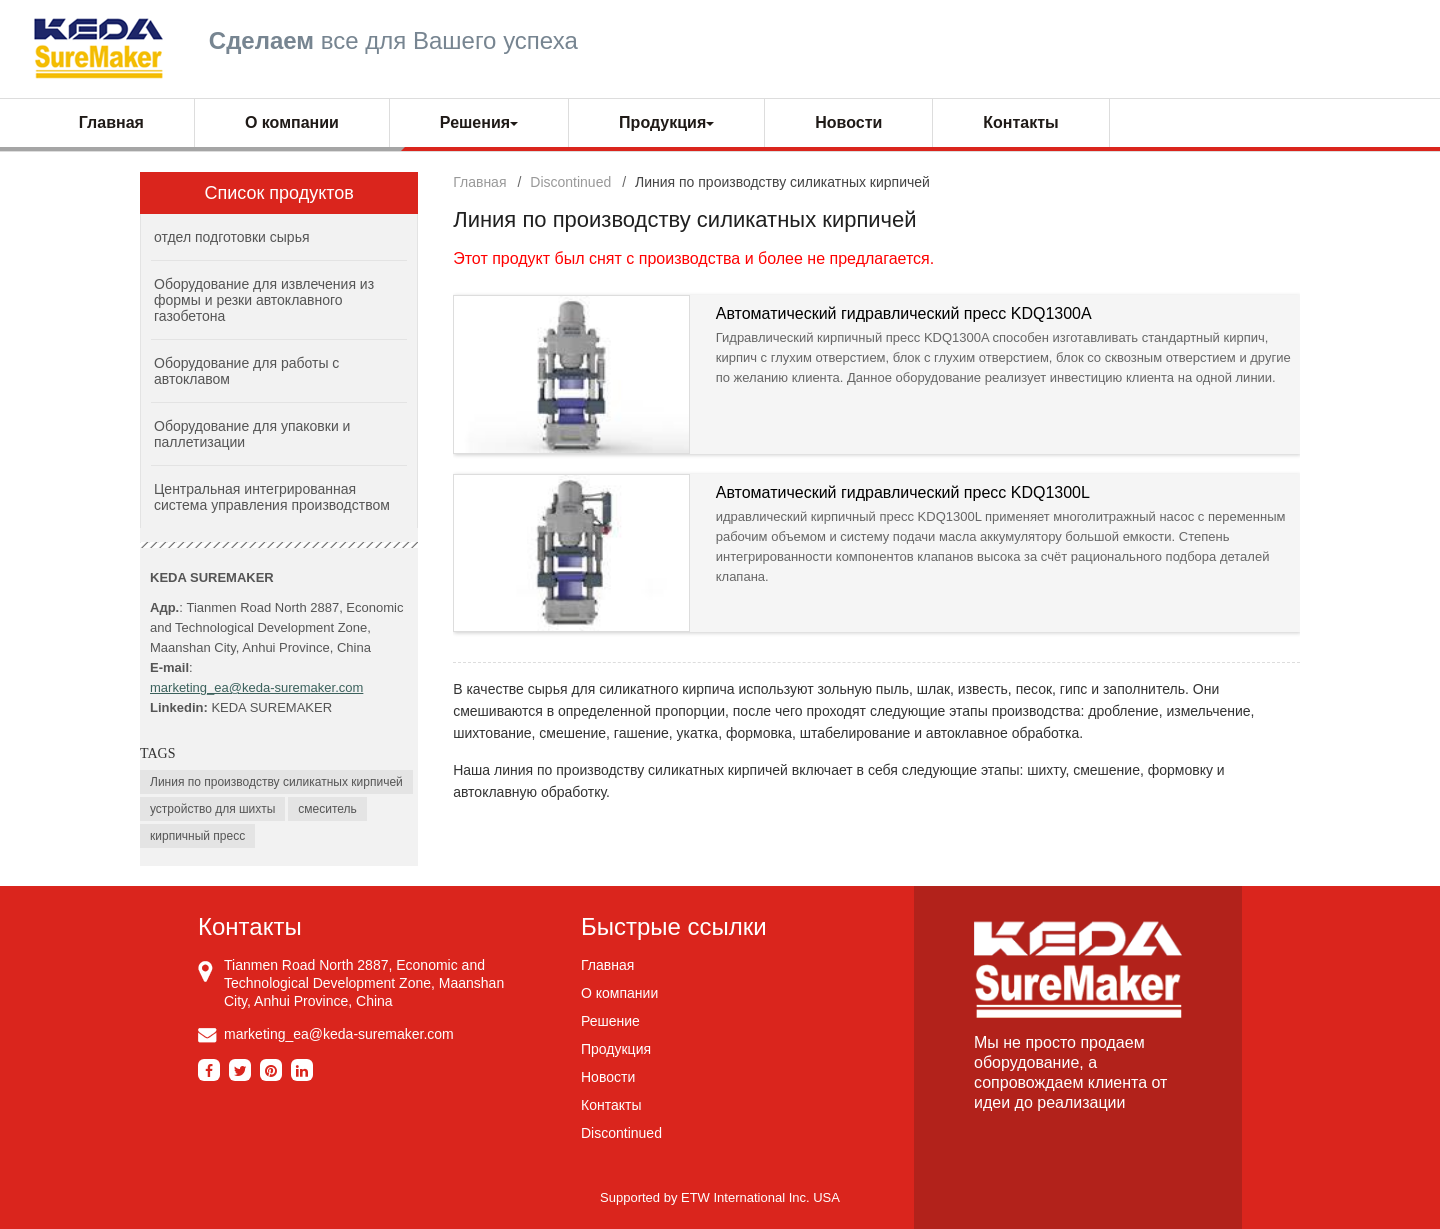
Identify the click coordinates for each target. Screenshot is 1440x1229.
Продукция (616, 1049)
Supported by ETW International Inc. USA (720, 1197)
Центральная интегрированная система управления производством (272, 497)
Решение (610, 1021)
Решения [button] (479, 122)
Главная (111, 122)
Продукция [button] (666, 122)
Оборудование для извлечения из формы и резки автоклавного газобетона (264, 300)
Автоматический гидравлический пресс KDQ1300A (904, 313)
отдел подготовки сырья (232, 237)
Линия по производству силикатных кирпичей (276, 782)
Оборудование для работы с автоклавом (246, 371)
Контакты (1020, 122)
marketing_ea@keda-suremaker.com (256, 687)
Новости (848, 122)
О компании (292, 122)
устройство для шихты (212, 809)
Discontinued (570, 182)
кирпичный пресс (197, 836)
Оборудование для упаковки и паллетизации (252, 434)
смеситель (327, 809)
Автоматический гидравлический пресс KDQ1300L (903, 492)
